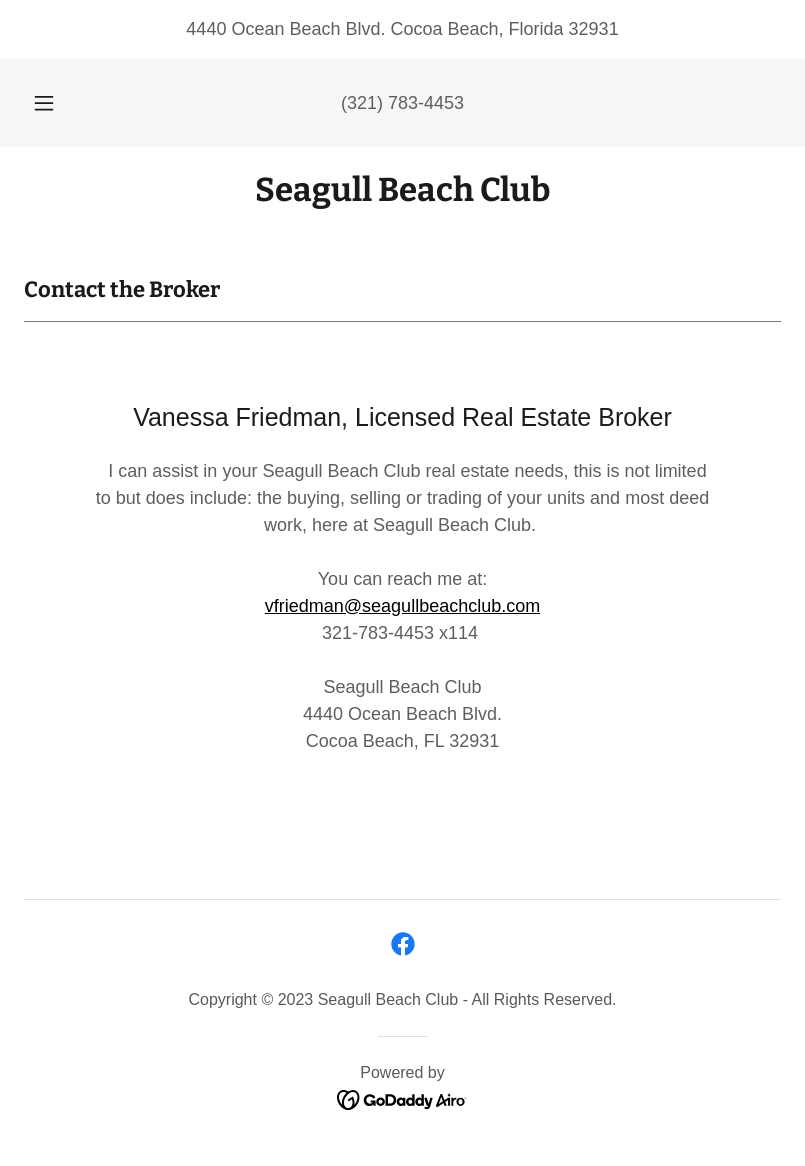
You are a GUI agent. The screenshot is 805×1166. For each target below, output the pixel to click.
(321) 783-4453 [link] (402, 103)
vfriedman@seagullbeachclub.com (402, 606)
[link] (402, 195)
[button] (57, 103)
